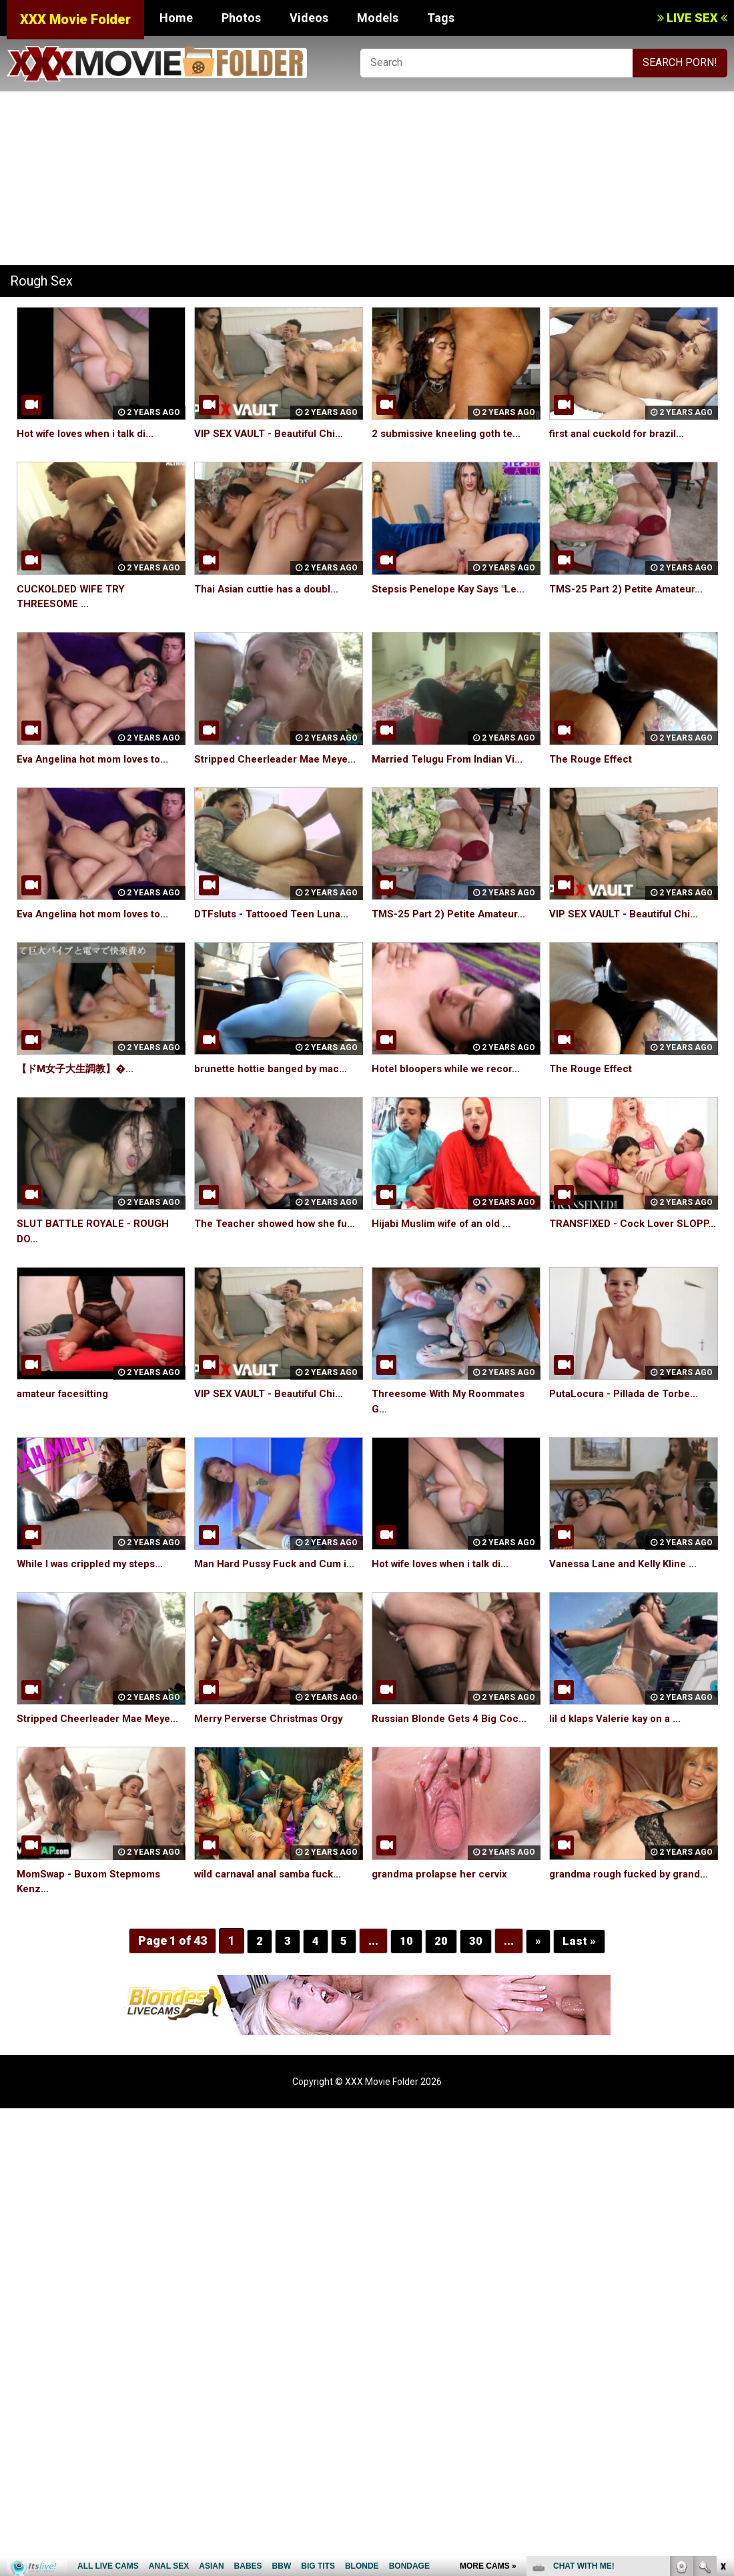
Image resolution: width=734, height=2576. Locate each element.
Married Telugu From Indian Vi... (451, 759)
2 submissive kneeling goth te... (451, 433)
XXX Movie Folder (75, 19)
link (722, 2367)
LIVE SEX (692, 18)
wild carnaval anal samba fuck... (273, 1903)
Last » (579, 1971)
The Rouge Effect (594, 759)
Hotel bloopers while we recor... (452, 1084)
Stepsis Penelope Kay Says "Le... (454, 588)
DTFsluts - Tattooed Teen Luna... (276, 929)
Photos (241, 18)
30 (475, 1971)
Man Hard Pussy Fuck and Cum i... (278, 1579)
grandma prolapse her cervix (445, 1903)
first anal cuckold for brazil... (621, 433)
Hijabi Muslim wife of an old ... (446, 1238)
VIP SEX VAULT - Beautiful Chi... (272, 433)
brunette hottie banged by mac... (275, 1084)
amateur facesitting (67, 1408)
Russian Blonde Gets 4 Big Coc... (452, 1733)
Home (176, 18)
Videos (309, 18)
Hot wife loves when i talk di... (91, 433)
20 (441, 1971)
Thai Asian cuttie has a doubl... (270, 588)
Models (377, 18)
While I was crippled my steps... (94, 1579)
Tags (440, 18)
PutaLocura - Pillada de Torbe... (628, 1408)
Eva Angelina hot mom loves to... (99, 759)
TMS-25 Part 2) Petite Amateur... (631, 588)
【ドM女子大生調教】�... (79, 1084)
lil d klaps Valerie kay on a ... (619, 1733)
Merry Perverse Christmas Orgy (276, 1733)
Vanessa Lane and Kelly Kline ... (627, 1579)
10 (406, 1971)
